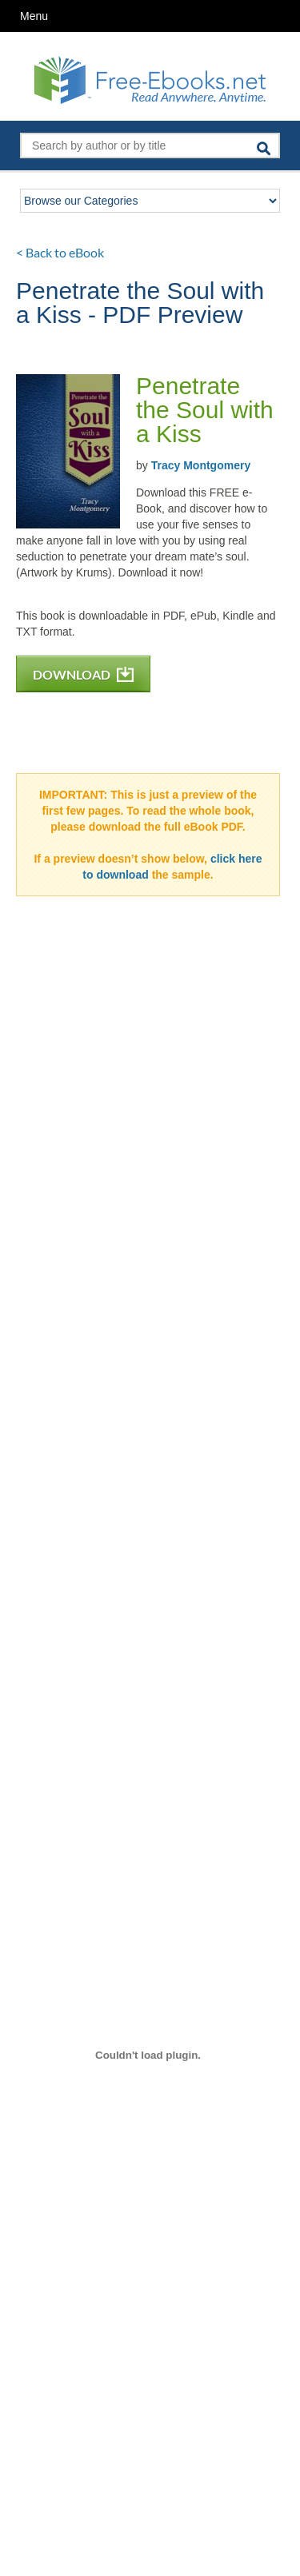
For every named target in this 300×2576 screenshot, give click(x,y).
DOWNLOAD (83, 674)
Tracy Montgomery (200, 465)
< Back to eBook (60, 252)
